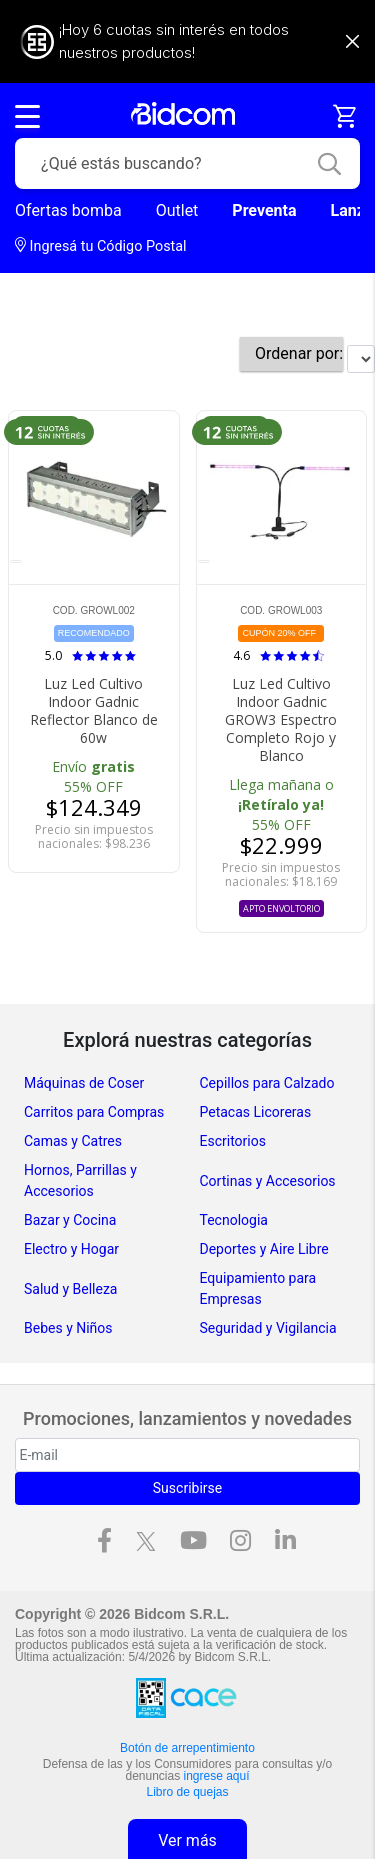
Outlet (177, 210)
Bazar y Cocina (70, 1220)
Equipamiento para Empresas (258, 1288)
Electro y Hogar (71, 1249)
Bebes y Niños (68, 1328)
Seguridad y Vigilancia (268, 1328)
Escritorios (233, 1141)
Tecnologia (234, 1220)
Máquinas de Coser (84, 1083)
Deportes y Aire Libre (264, 1249)
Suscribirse (187, 1488)
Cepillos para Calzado (267, 1083)
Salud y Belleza (70, 1289)
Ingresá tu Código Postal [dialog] (101, 246)
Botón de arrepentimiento (187, 1748)
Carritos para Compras (94, 1112)
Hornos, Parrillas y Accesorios (80, 1180)
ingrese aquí (217, 1776)
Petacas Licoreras (256, 1112)
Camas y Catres (73, 1141)
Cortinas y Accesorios (268, 1181)
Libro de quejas (187, 1792)
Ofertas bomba (68, 210)
